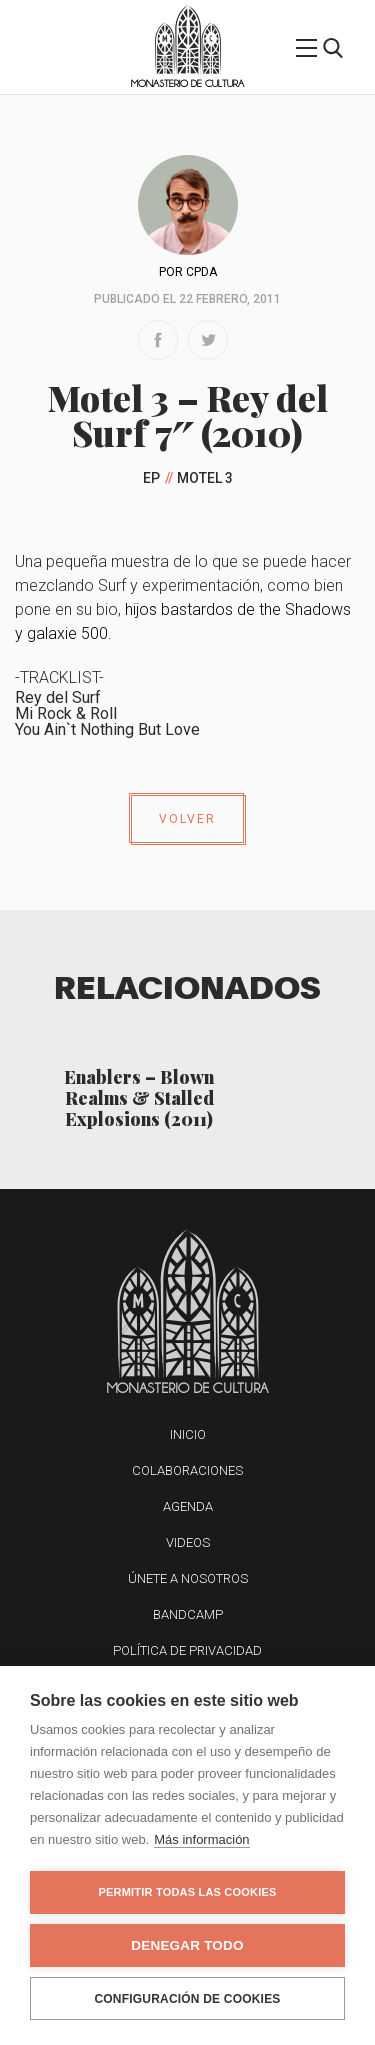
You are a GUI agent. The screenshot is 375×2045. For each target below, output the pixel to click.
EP (151, 478)
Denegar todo (187, 1945)
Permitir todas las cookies (188, 1892)
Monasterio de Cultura (187, 83)
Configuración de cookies (187, 1999)
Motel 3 (205, 478)
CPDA (201, 272)
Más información (201, 1839)
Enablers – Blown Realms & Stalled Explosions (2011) (139, 1097)
